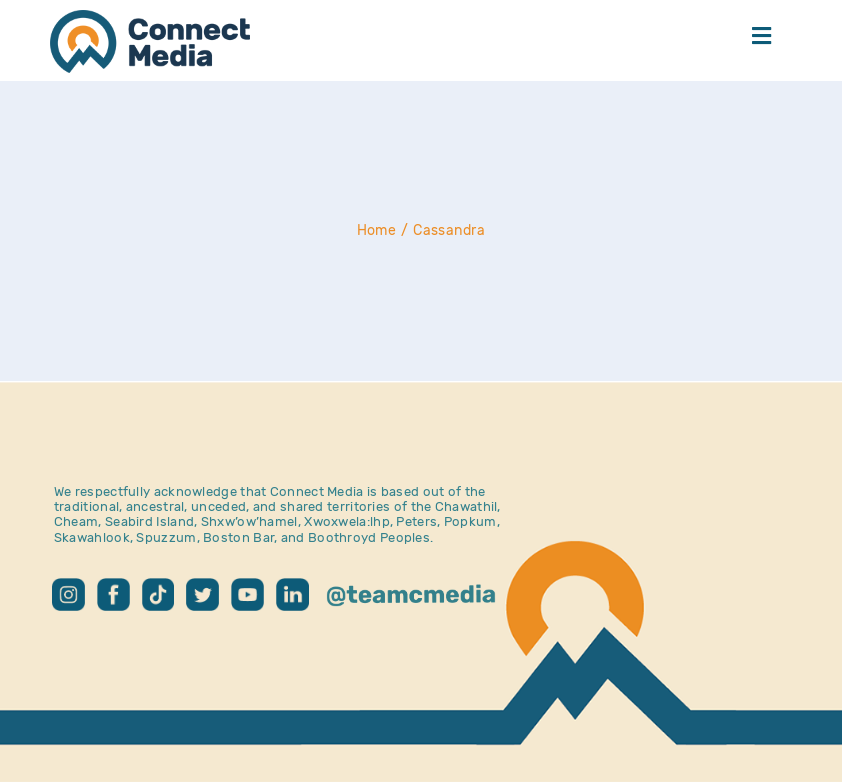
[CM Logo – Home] (150, 20)
